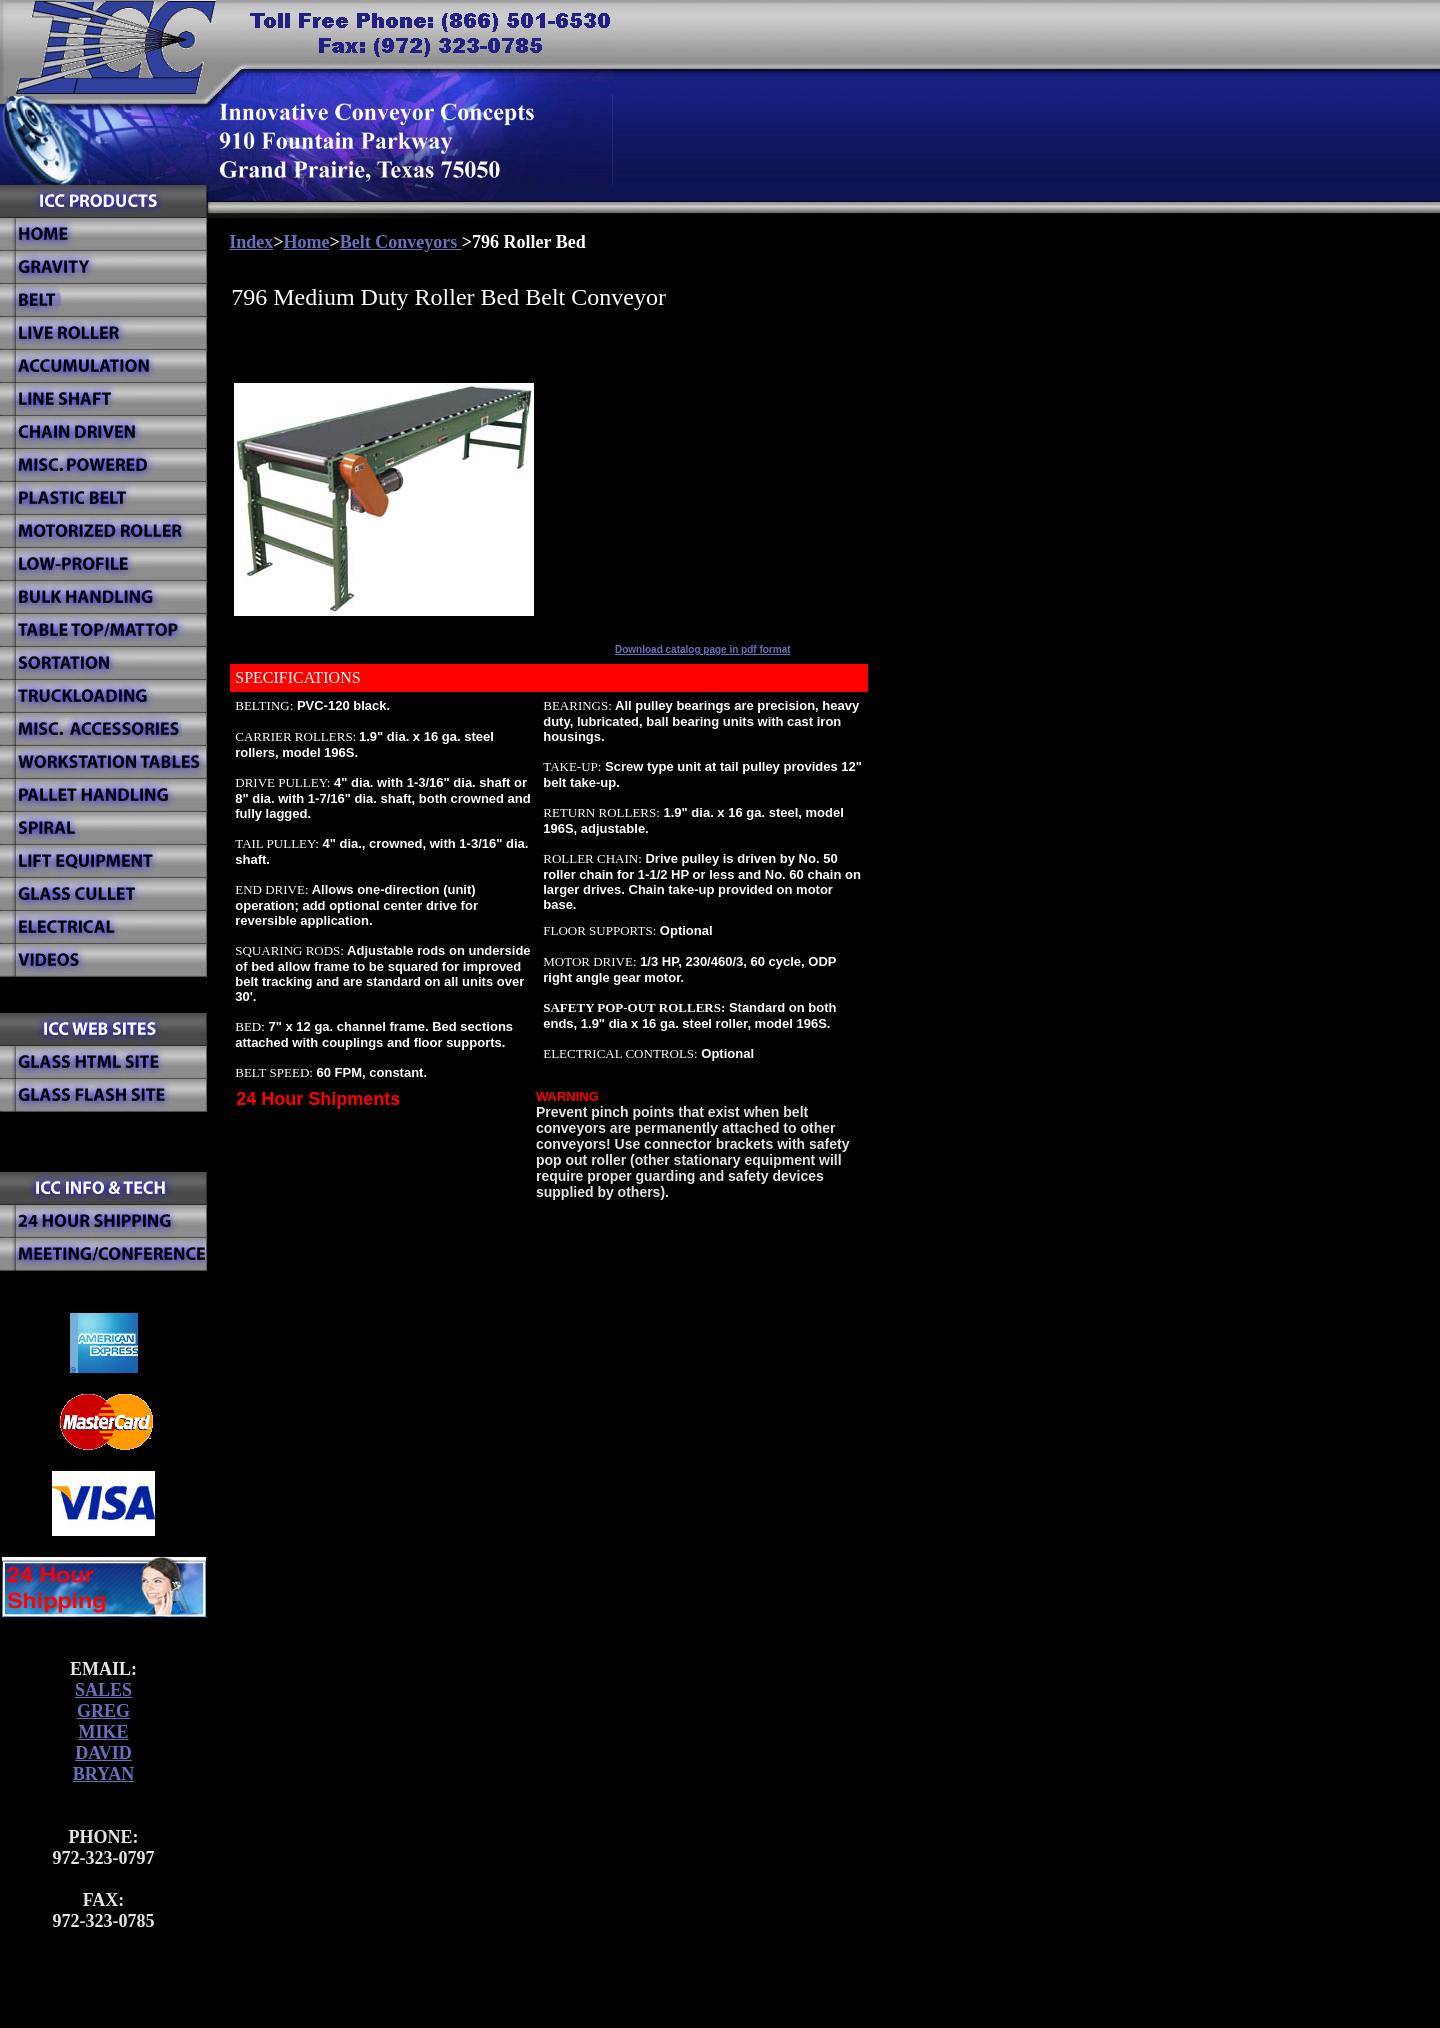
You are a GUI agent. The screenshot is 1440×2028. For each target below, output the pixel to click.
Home (307, 242)
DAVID (103, 1753)
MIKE (103, 1732)
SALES (103, 1690)
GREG (103, 1711)
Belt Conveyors (401, 242)
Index (251, 242)
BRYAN (104, 1774)
